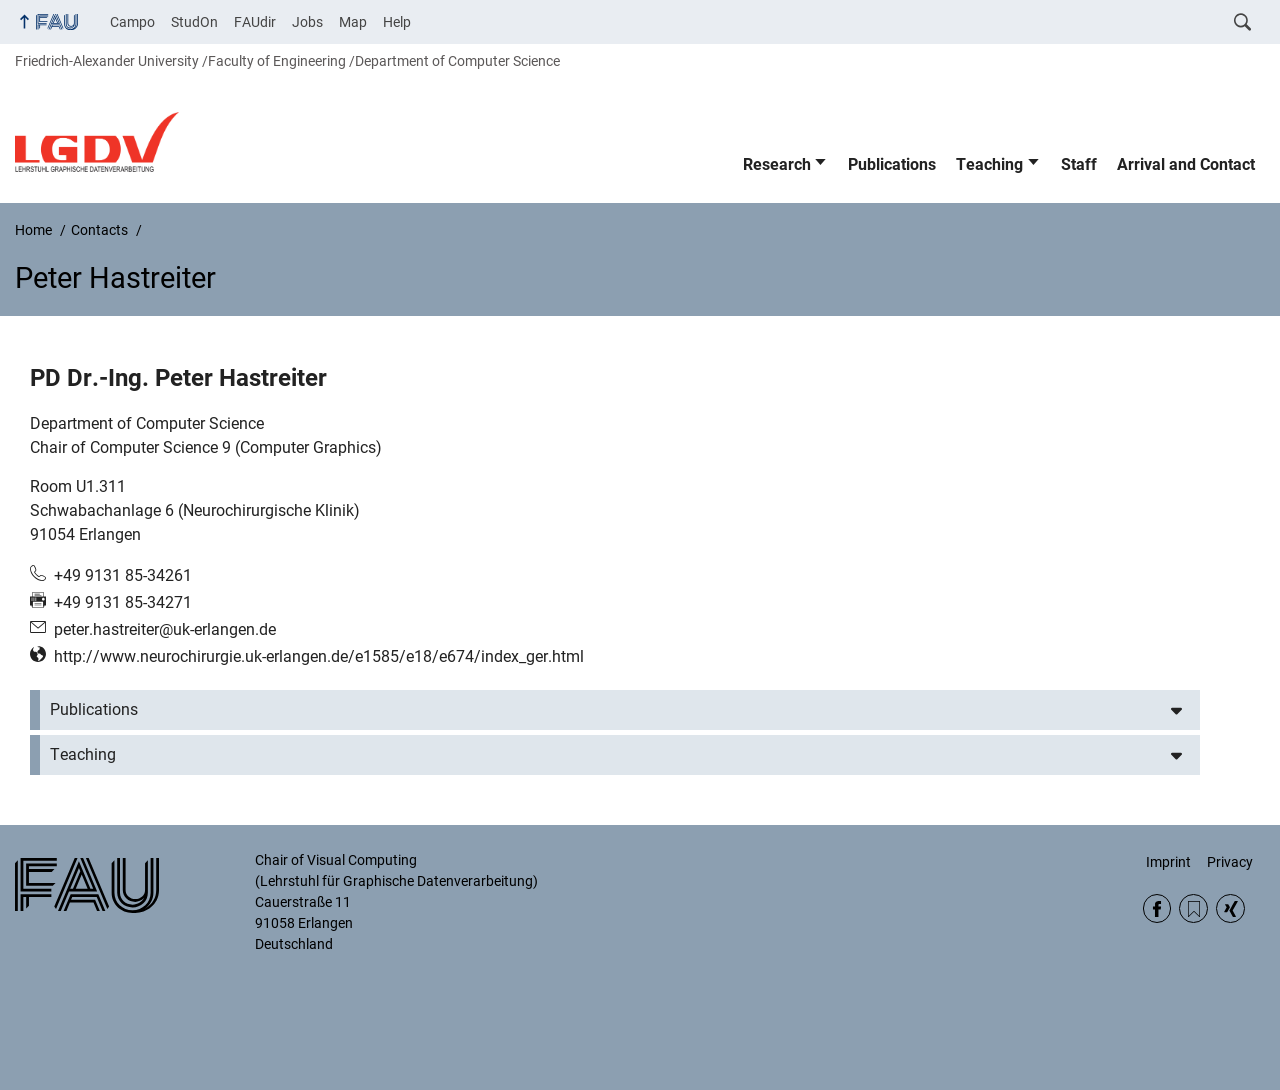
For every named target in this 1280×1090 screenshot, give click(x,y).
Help (397, 22)
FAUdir (255, 22)
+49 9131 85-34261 (123, 575)
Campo (132, 22)
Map (353, 22)
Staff (1079, 164)
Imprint (1168, 862)
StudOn (194, 22)
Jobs (307, 22)
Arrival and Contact (1186, 164)
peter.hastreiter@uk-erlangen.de (165, 629)
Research (777, 164)
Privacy (1230, 862)
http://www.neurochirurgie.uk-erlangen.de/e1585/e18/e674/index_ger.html (319, 656)
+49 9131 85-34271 (123, 602)
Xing (1230, 908)
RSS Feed (1193, 908)
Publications (892, 164)
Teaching (989, 164)
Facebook (1157, 908)
